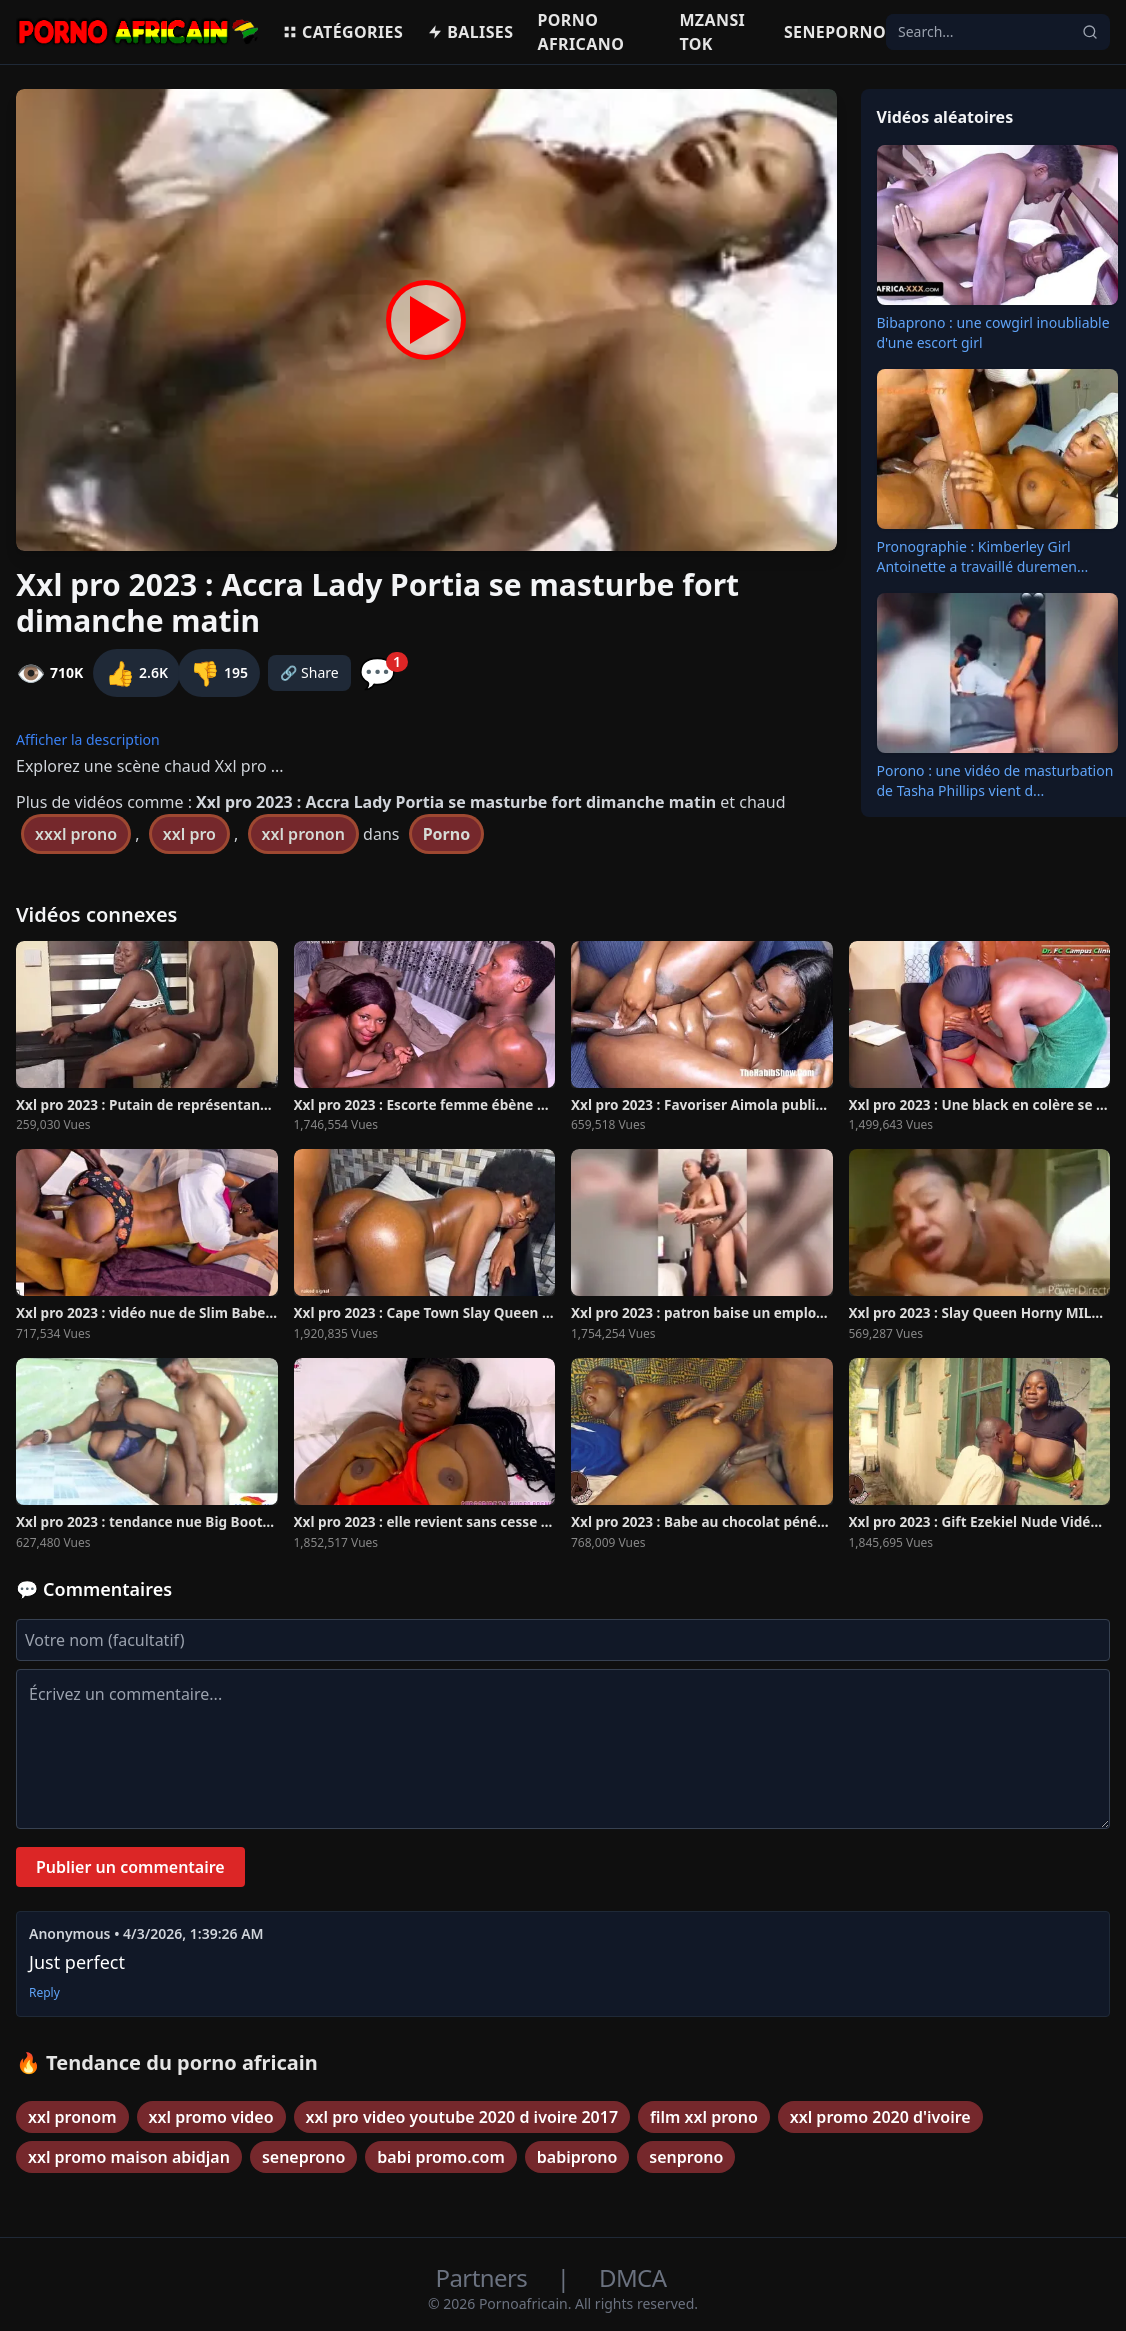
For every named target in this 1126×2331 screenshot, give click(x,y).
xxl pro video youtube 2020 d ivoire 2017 (462, 2117)
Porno (447, 834)
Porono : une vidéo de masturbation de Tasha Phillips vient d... (995, 780)
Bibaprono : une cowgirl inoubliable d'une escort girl (993, 332)
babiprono (577, 2157)
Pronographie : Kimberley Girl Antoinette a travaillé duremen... (983, 556)
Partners (484, 2277)
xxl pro (189, 834)
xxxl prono (76, 834)
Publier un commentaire (130, 1867)
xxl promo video (211, 2117)
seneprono (303, 2157)
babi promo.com (441, 2157)
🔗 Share (309, 672)
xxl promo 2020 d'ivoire (880, 2117)
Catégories (342, 32)
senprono (686, 2157)
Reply (44, 1993)
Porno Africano (580, 32)
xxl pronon (303, 834)
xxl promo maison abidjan (129, 2157)
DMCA (632, 2277)
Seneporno (835, 32)
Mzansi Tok (712, 32)
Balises (470, 32)
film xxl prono (704, 2117)
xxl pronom (72, 2117)
